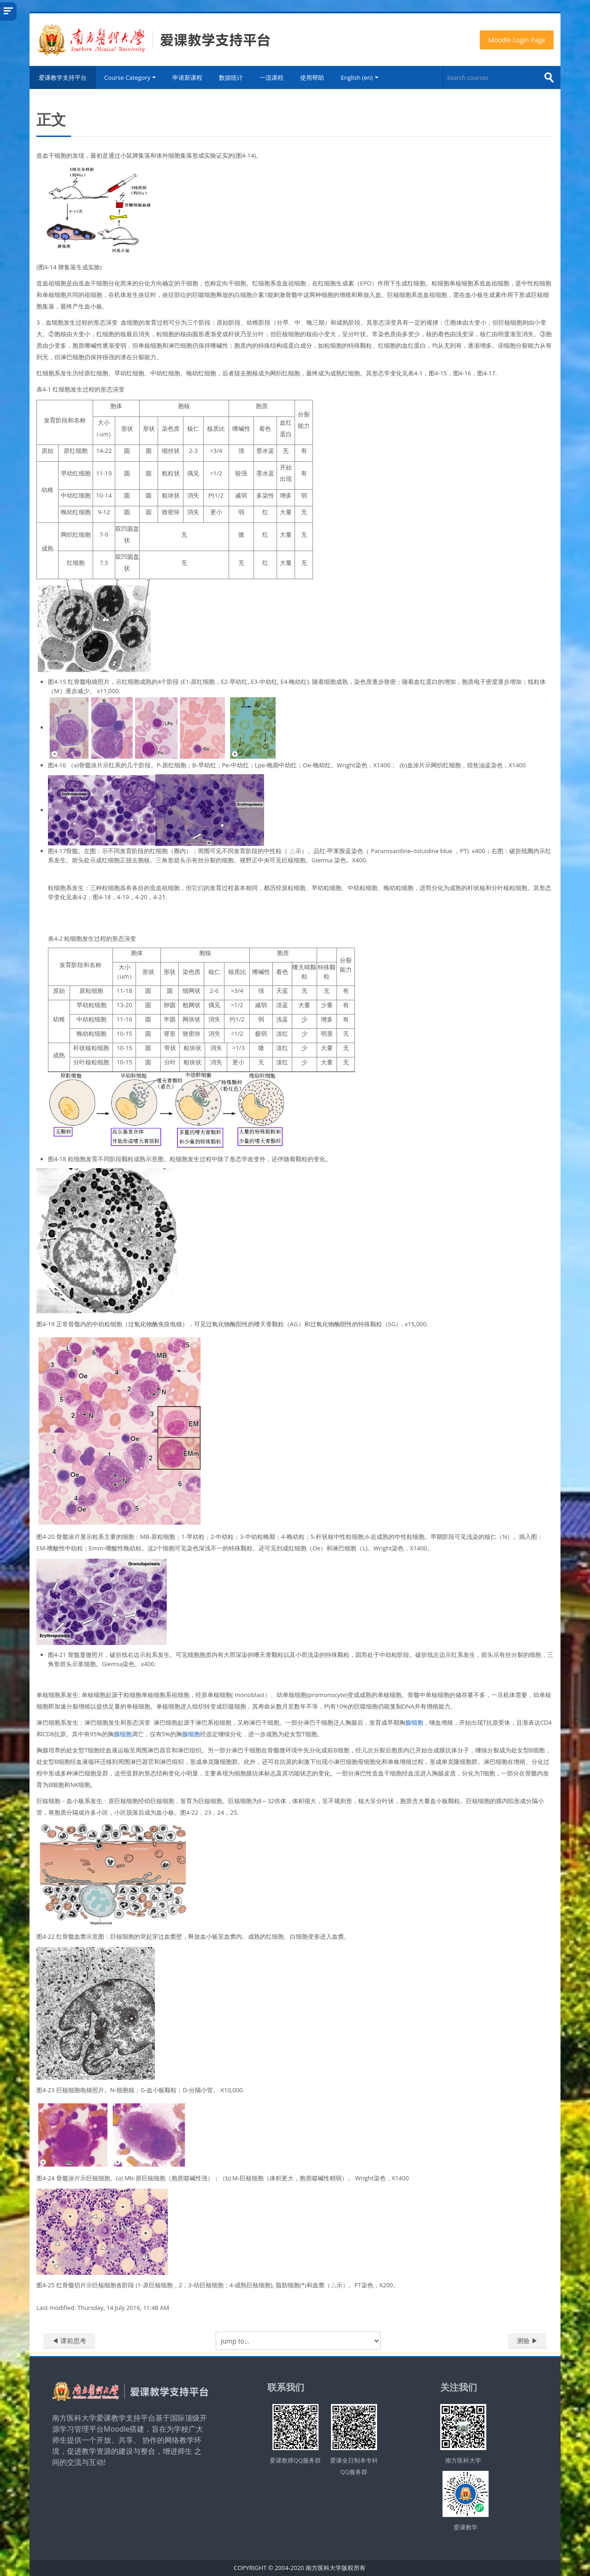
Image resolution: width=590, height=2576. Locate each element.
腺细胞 (414, 1722)
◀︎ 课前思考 (69, 2340)
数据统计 (231, 77)
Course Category (130, 77)
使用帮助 (312, 77)
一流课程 (271, 77)
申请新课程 (187, 77)
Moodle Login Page (516, 40)
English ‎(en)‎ (359, 77)
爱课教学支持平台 (63, 77)
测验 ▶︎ (527, 2340)
